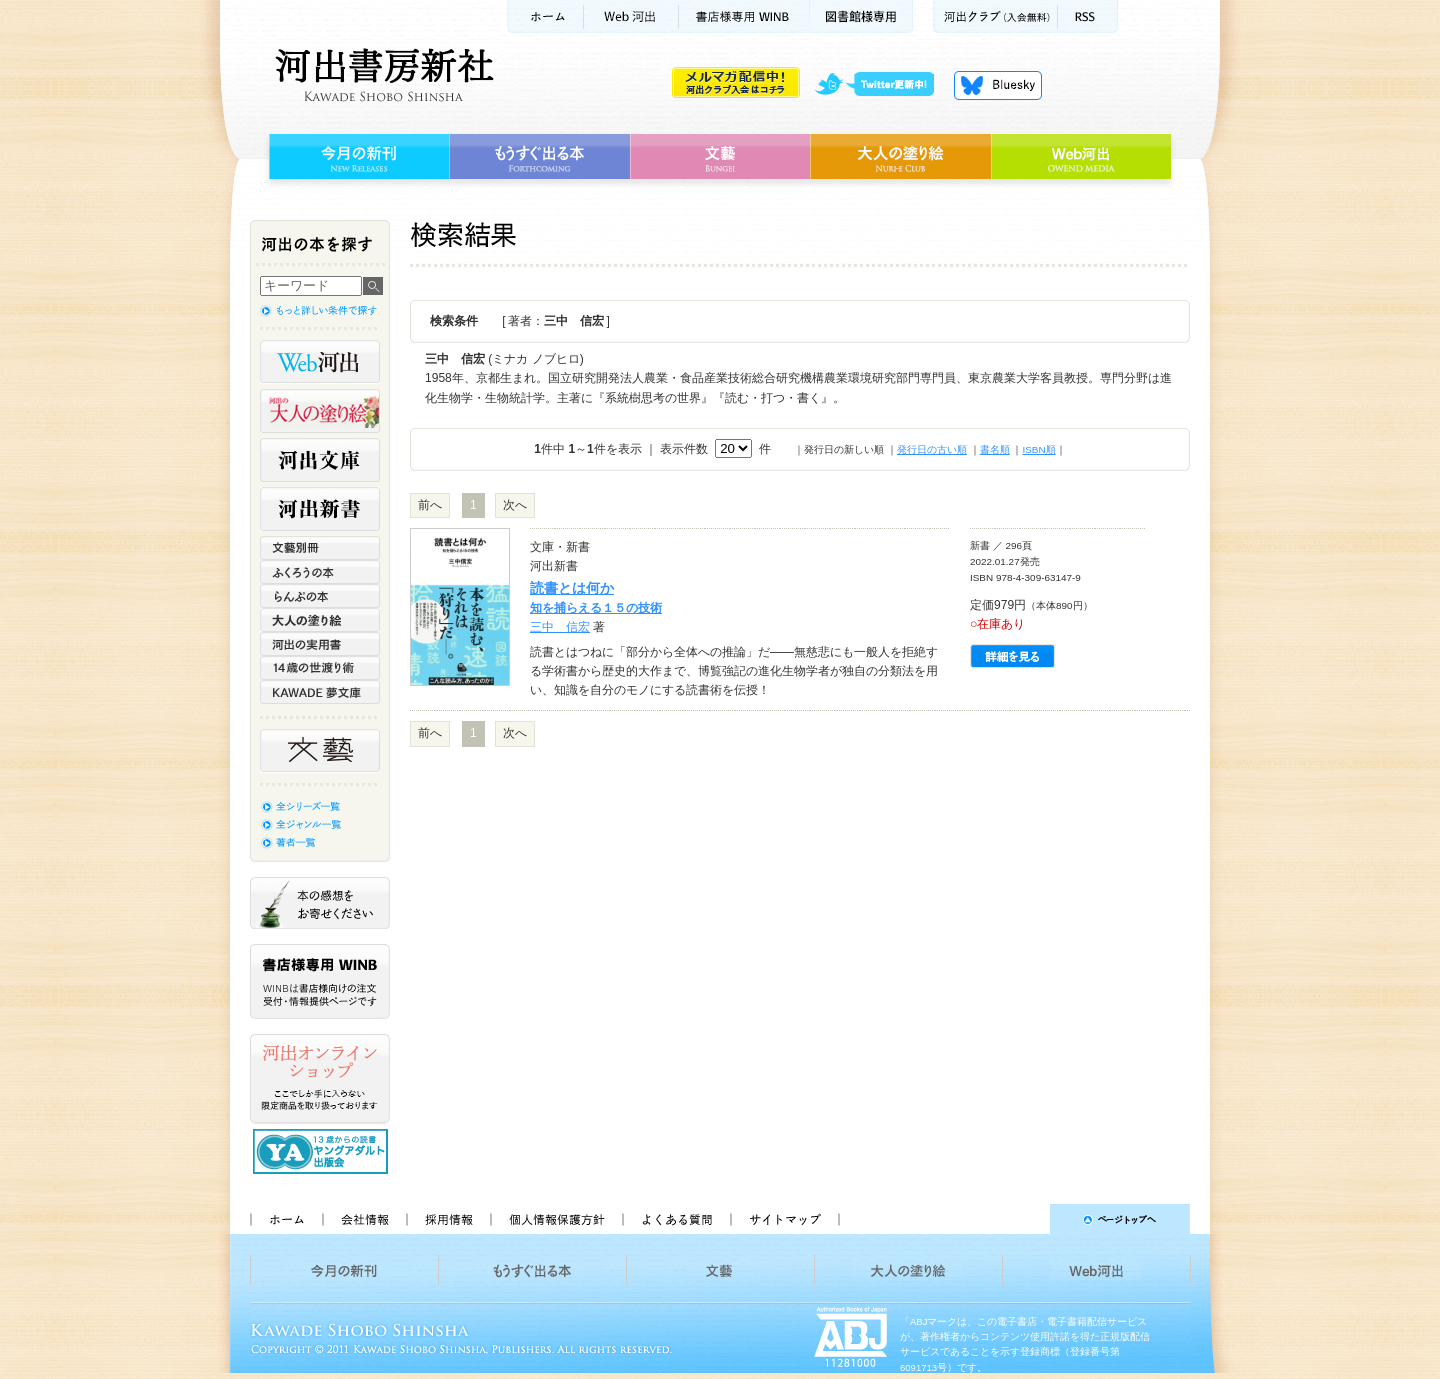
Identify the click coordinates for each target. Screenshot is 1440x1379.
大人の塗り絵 (900, 157)
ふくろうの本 (320, 572)
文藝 (720, 157)
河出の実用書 (320, 644)
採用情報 (448, 1219)
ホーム (545, 16)
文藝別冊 (320, 548)
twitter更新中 (881, 85)
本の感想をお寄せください (320, 903)
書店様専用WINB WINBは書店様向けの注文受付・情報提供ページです (320, 981)
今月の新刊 (356, 157)
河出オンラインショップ (320, 1079)
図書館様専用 (861, 16)
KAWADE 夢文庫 (320, 692)
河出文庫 (320, 460)
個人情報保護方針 (556, 1219)
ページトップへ (1023, 1219)
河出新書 (320, 509)
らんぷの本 (320, 596)
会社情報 (364, 1219)
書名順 (995, 449)
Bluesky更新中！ (998, 85)
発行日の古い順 (932, 449)
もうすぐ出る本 (539, 157)
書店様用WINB (744, 16)
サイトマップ (785, 1219)
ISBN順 (1038, 449)
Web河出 (631, 16)
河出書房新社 (381, 75)
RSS (1088, 16)
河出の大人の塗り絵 (320, 411)
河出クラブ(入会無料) (995, 16)
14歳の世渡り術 (320, 668)
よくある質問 (676, 1219)
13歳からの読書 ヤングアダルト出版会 (323, 1151)
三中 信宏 (560, 627)
